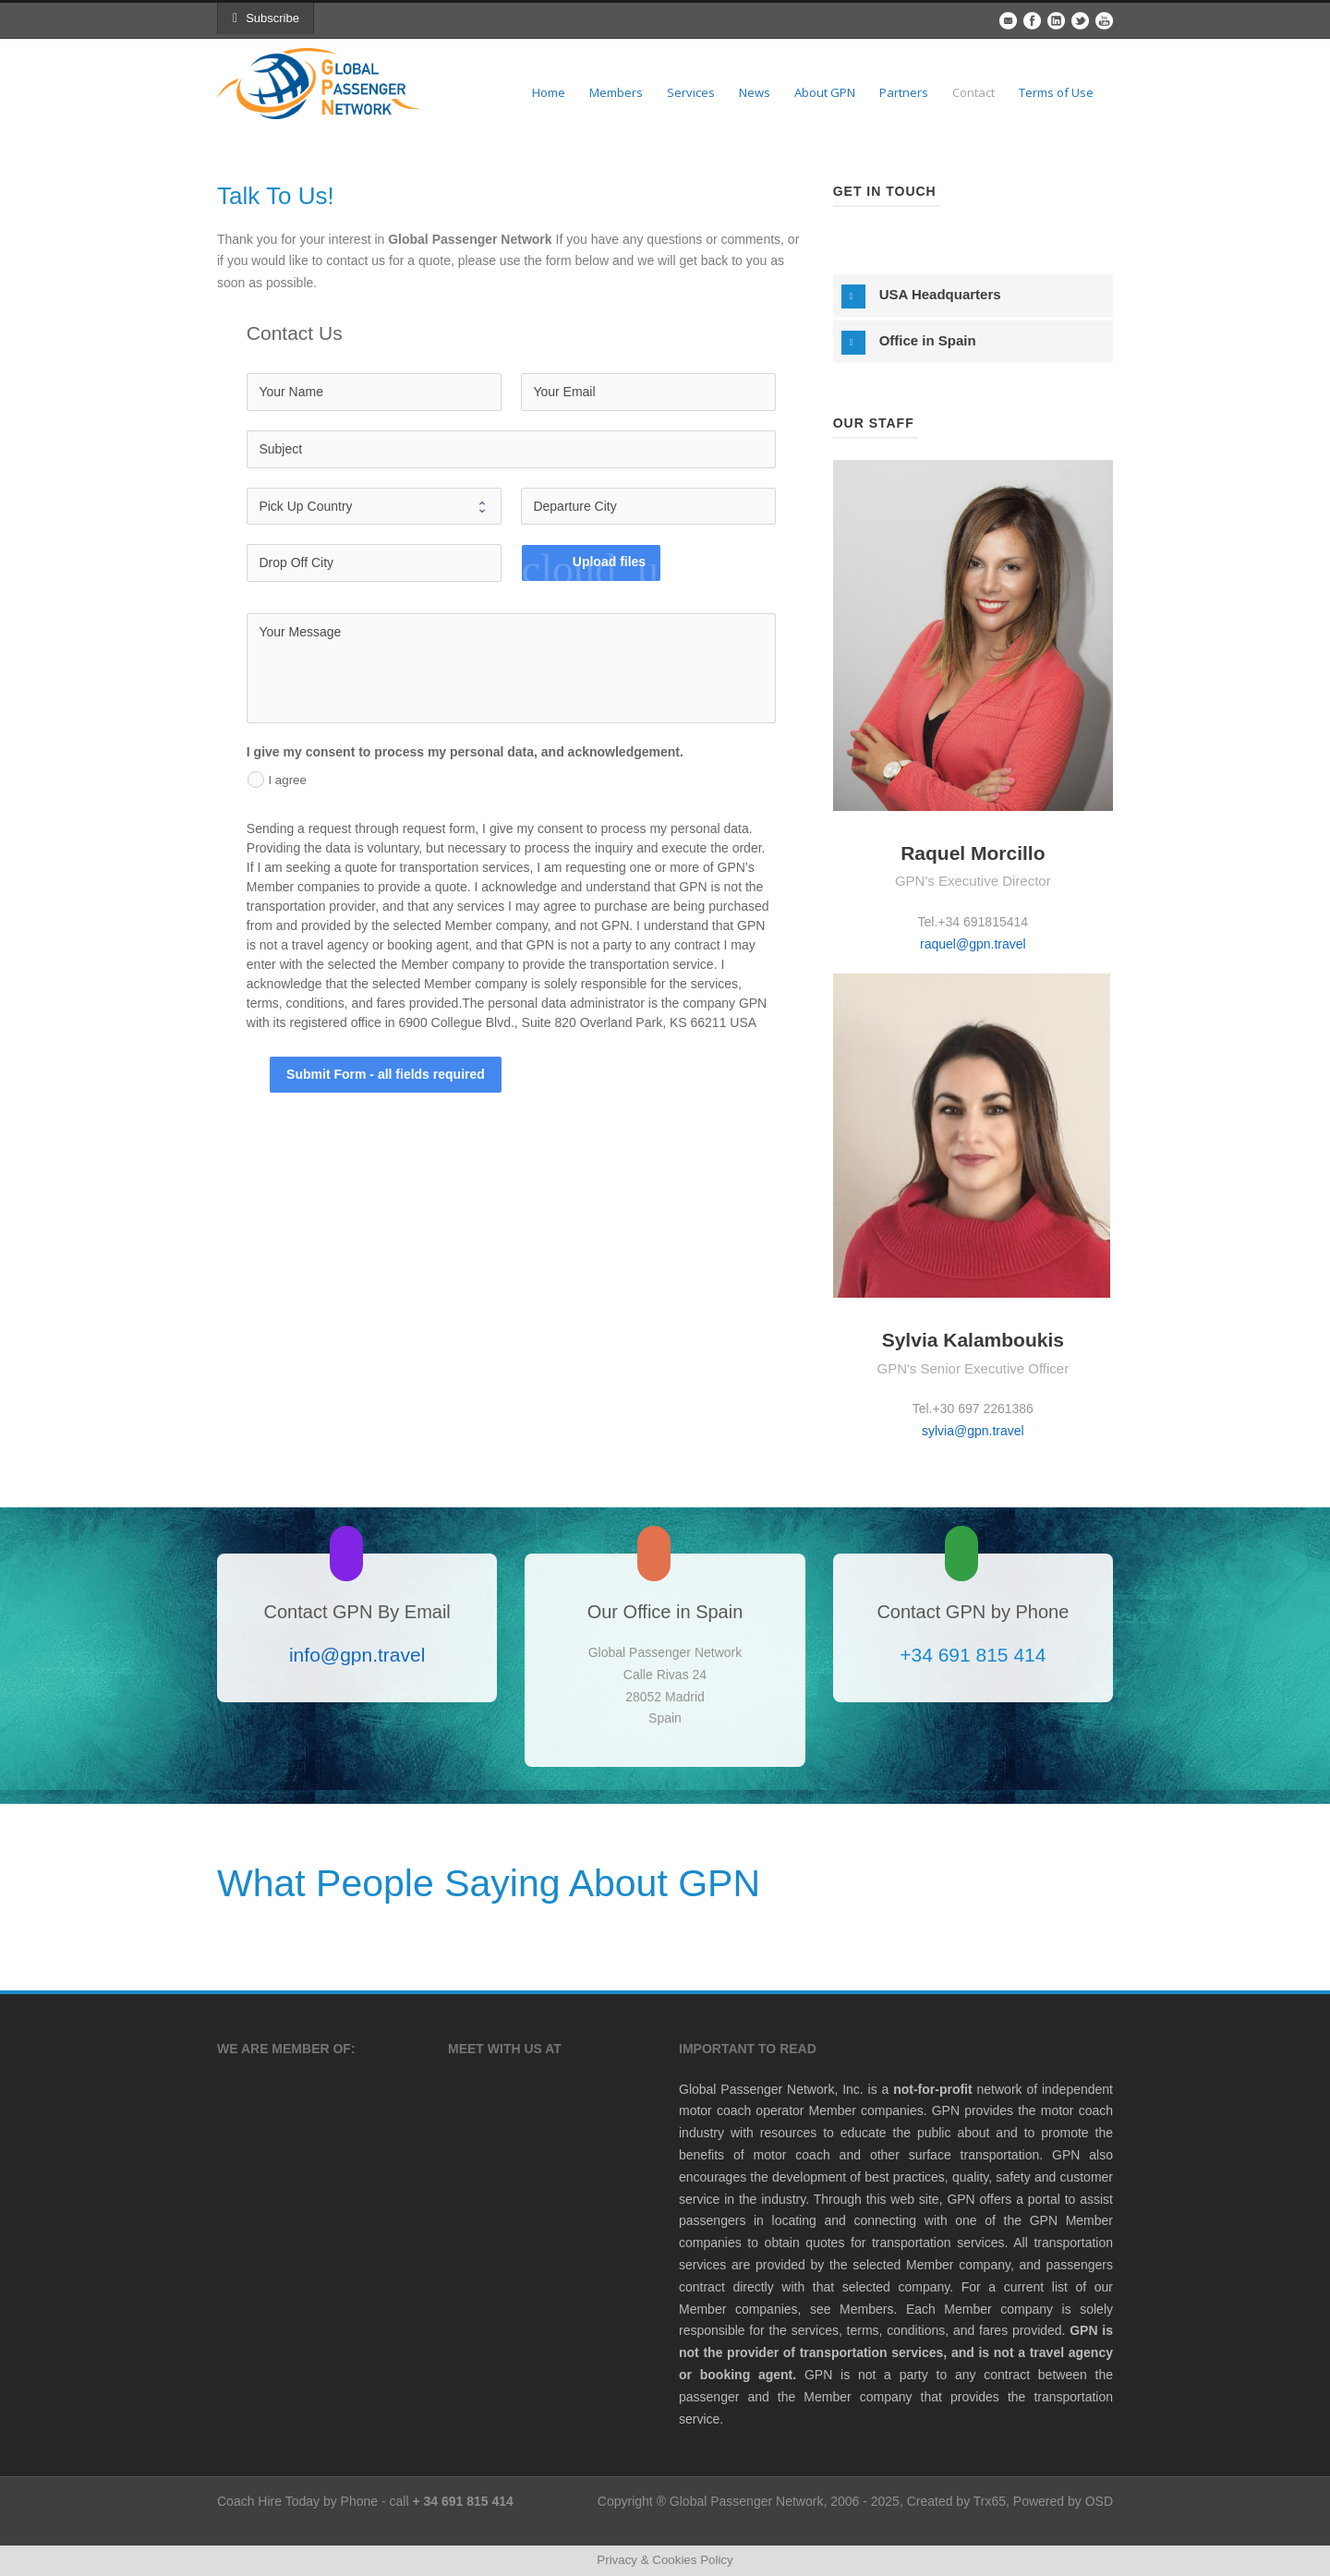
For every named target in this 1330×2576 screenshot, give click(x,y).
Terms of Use (1056, 92)
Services (691, 92)
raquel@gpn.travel (973, 944)
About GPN (824, 92)
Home (548, 92)
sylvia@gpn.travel (973, 1430)
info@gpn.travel (357, 1654)
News (754, 92)
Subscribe (266, 18)
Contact (973, 92)
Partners (903, 92)
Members (616, 92)
